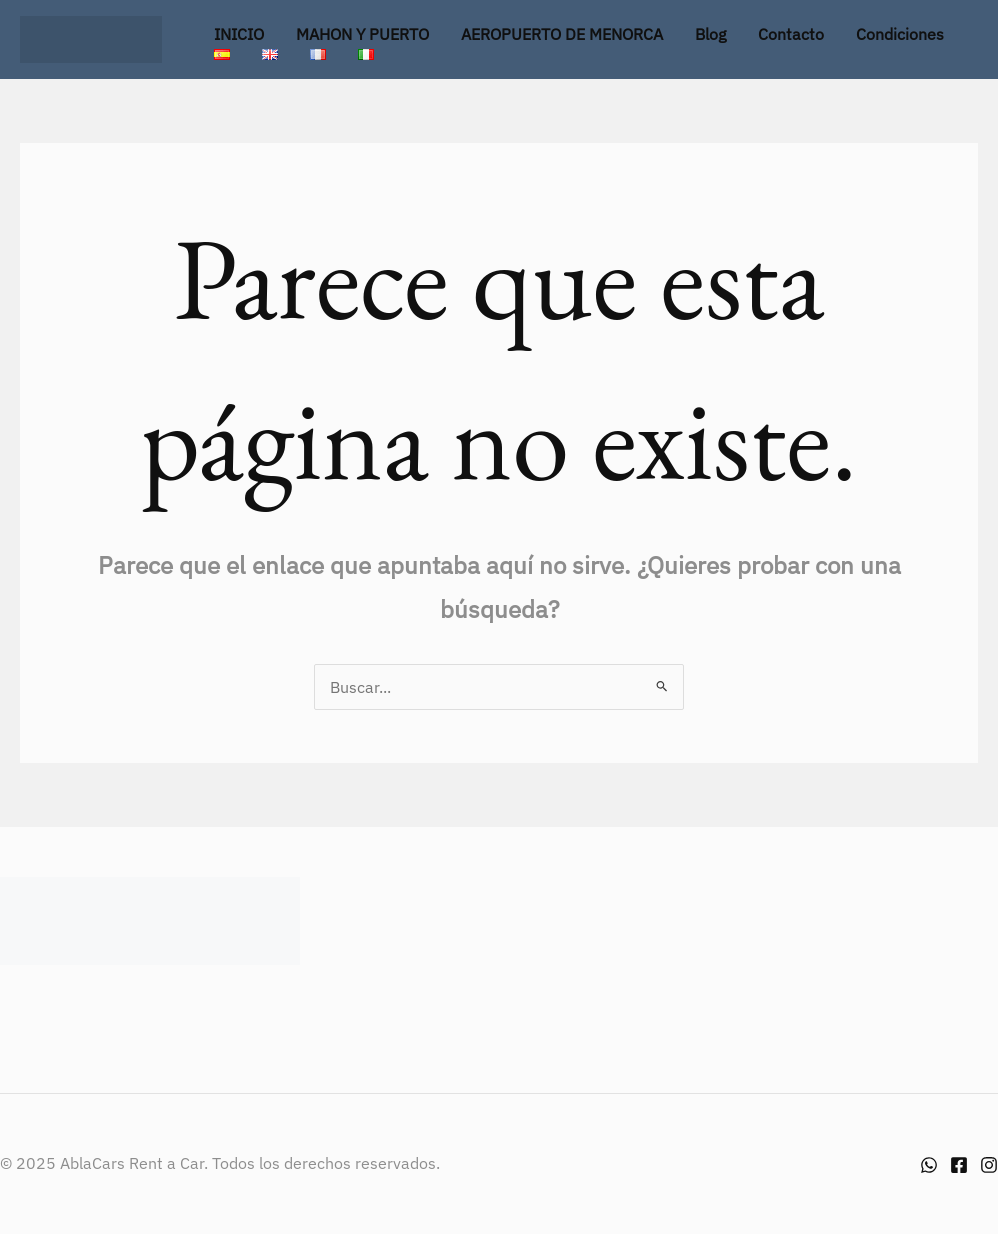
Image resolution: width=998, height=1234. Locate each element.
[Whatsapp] (929, 1165)
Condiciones (900, 34)
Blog (710, 34)
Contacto (791, 34)
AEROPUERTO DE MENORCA (562, 34)
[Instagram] (989, 1165)
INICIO (239, 34)
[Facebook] (959, 1165)
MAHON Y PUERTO (362, 34)
